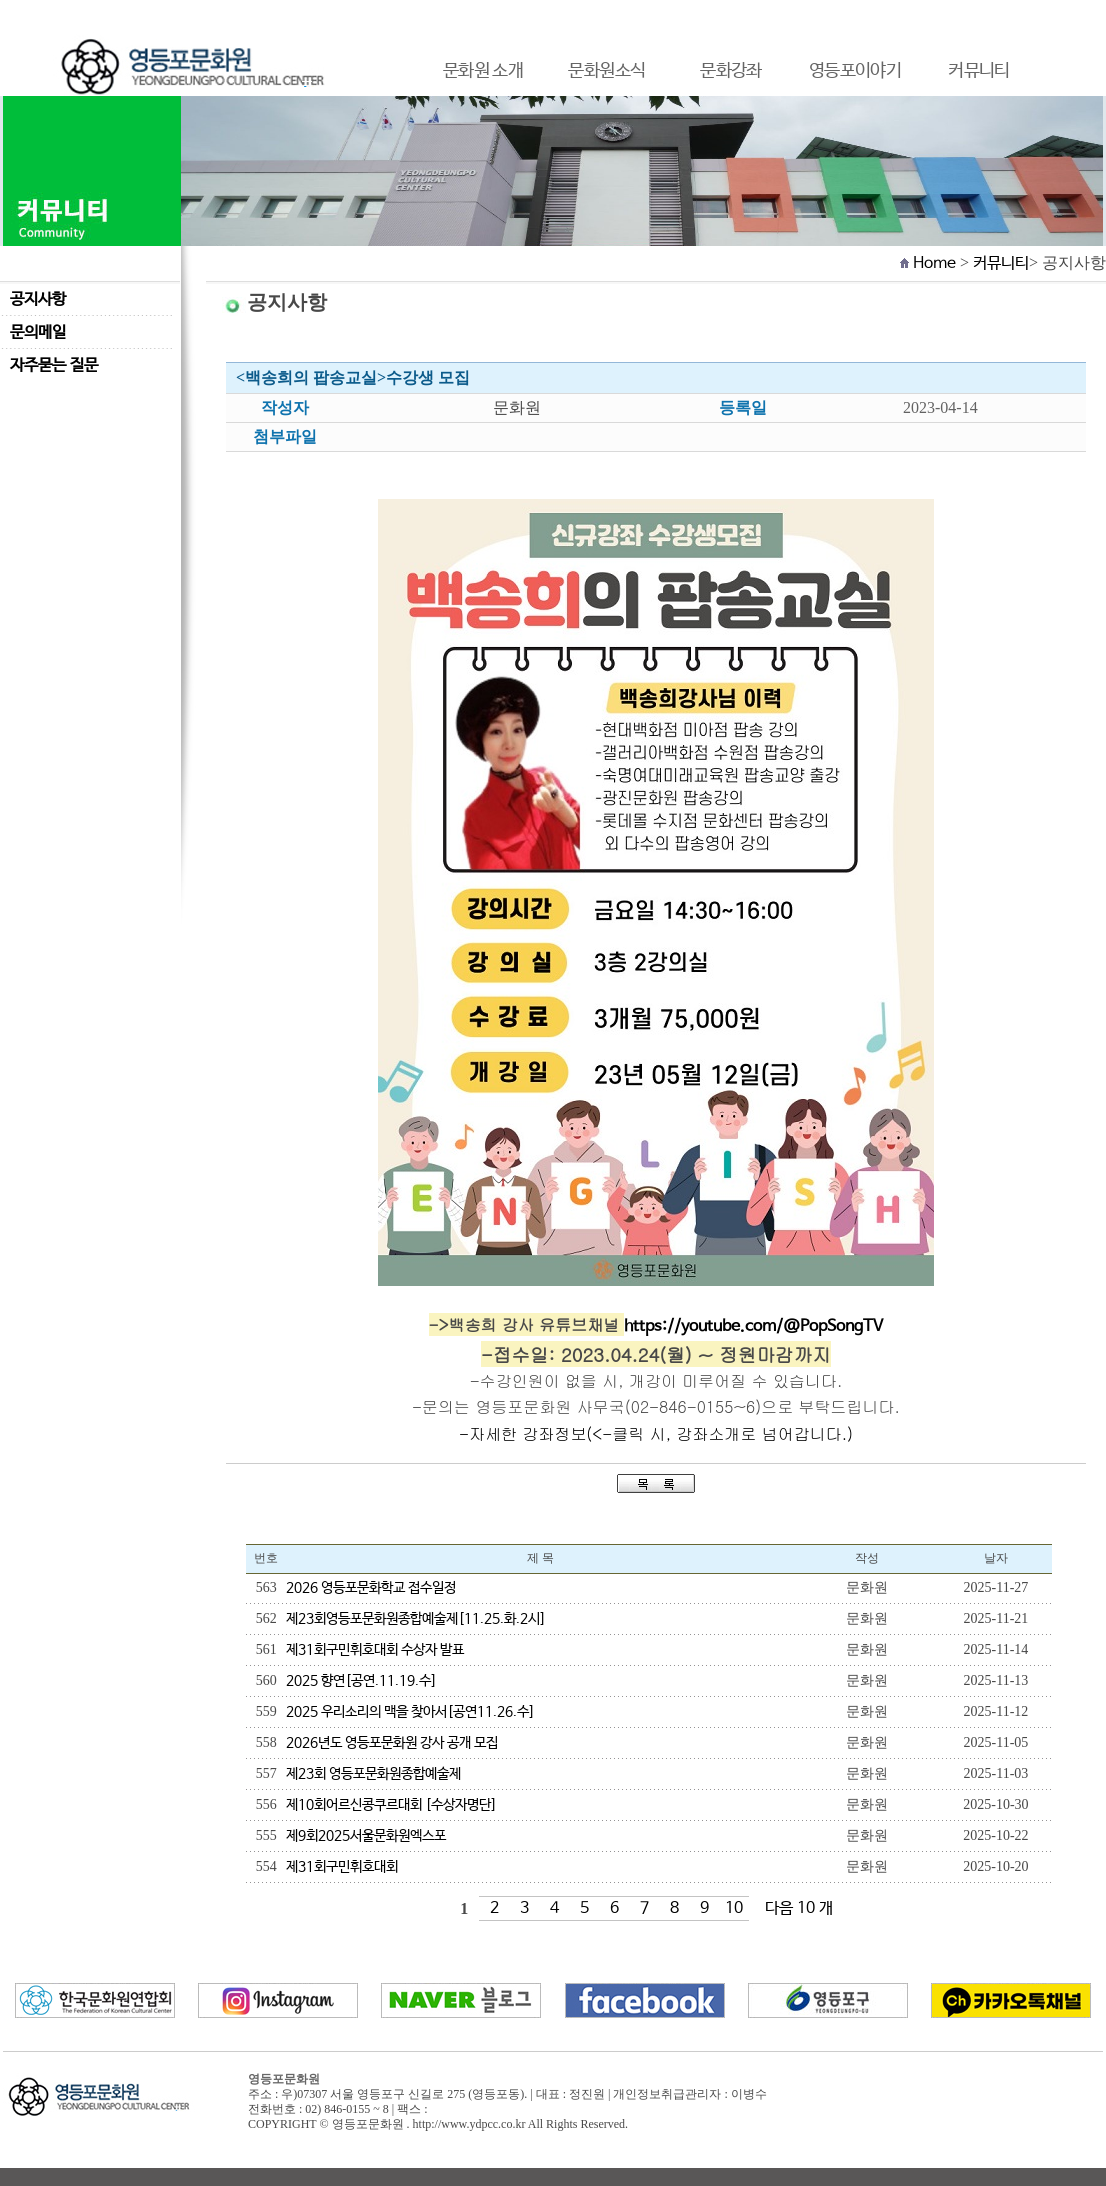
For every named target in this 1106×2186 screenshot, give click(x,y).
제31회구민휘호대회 (342, 1867)
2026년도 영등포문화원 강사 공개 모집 (392, 1743)
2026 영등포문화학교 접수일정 (371, 1588)
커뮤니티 (1001, 263)
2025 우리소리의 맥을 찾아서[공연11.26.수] (410, 1712)
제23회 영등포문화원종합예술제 (373, 1774)
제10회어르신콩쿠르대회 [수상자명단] (391, 1805)
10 (734, 1908)
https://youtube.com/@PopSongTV (753, 1326)
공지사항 (38, 299)
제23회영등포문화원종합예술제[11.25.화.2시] (416, 1619)
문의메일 (38, 332)
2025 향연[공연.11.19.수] (361, 1681)
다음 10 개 (799, 1908)
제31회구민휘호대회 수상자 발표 (375, 1650)
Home (934, 263)
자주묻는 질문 (54, 365)
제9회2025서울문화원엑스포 (366, 1836)
